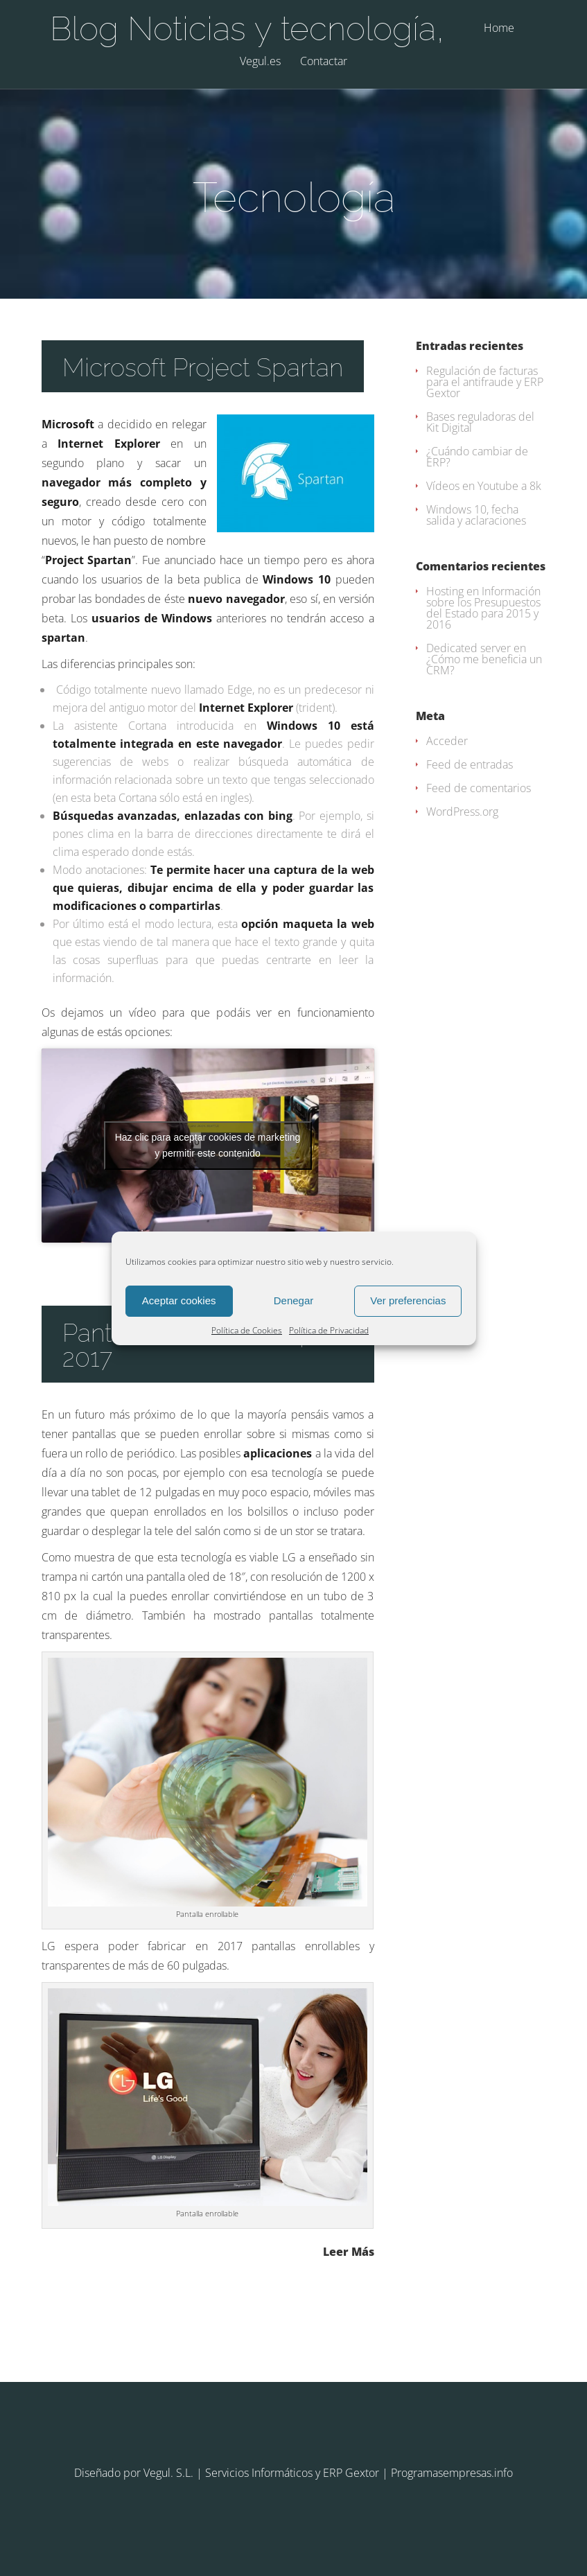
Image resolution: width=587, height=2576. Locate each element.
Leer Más (348, 2250)
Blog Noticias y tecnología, (247, 28)
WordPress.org (462, 811)
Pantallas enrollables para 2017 (205, 1345)
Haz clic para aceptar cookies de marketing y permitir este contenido (208, 1145)
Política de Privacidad (329, 1330)
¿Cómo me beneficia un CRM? (484, 664)
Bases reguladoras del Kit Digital (480, 422)
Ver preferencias (408, 1300)
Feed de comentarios (478, 788)
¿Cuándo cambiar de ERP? (477, 457)
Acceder (447, 740)
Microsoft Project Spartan (202, 367)
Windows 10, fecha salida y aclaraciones (476, 515)
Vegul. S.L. (168, 2472)
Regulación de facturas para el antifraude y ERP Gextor (484, 382)
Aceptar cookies (179, 1300)
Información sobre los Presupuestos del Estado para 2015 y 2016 (483, 608)
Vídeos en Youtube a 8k (483, 485)
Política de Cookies (246, 1330)
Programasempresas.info (452, 2472)
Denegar (294, 1300)
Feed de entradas (469, 764)
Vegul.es (260, 62)
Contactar (323, 62)
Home (499, 28)
